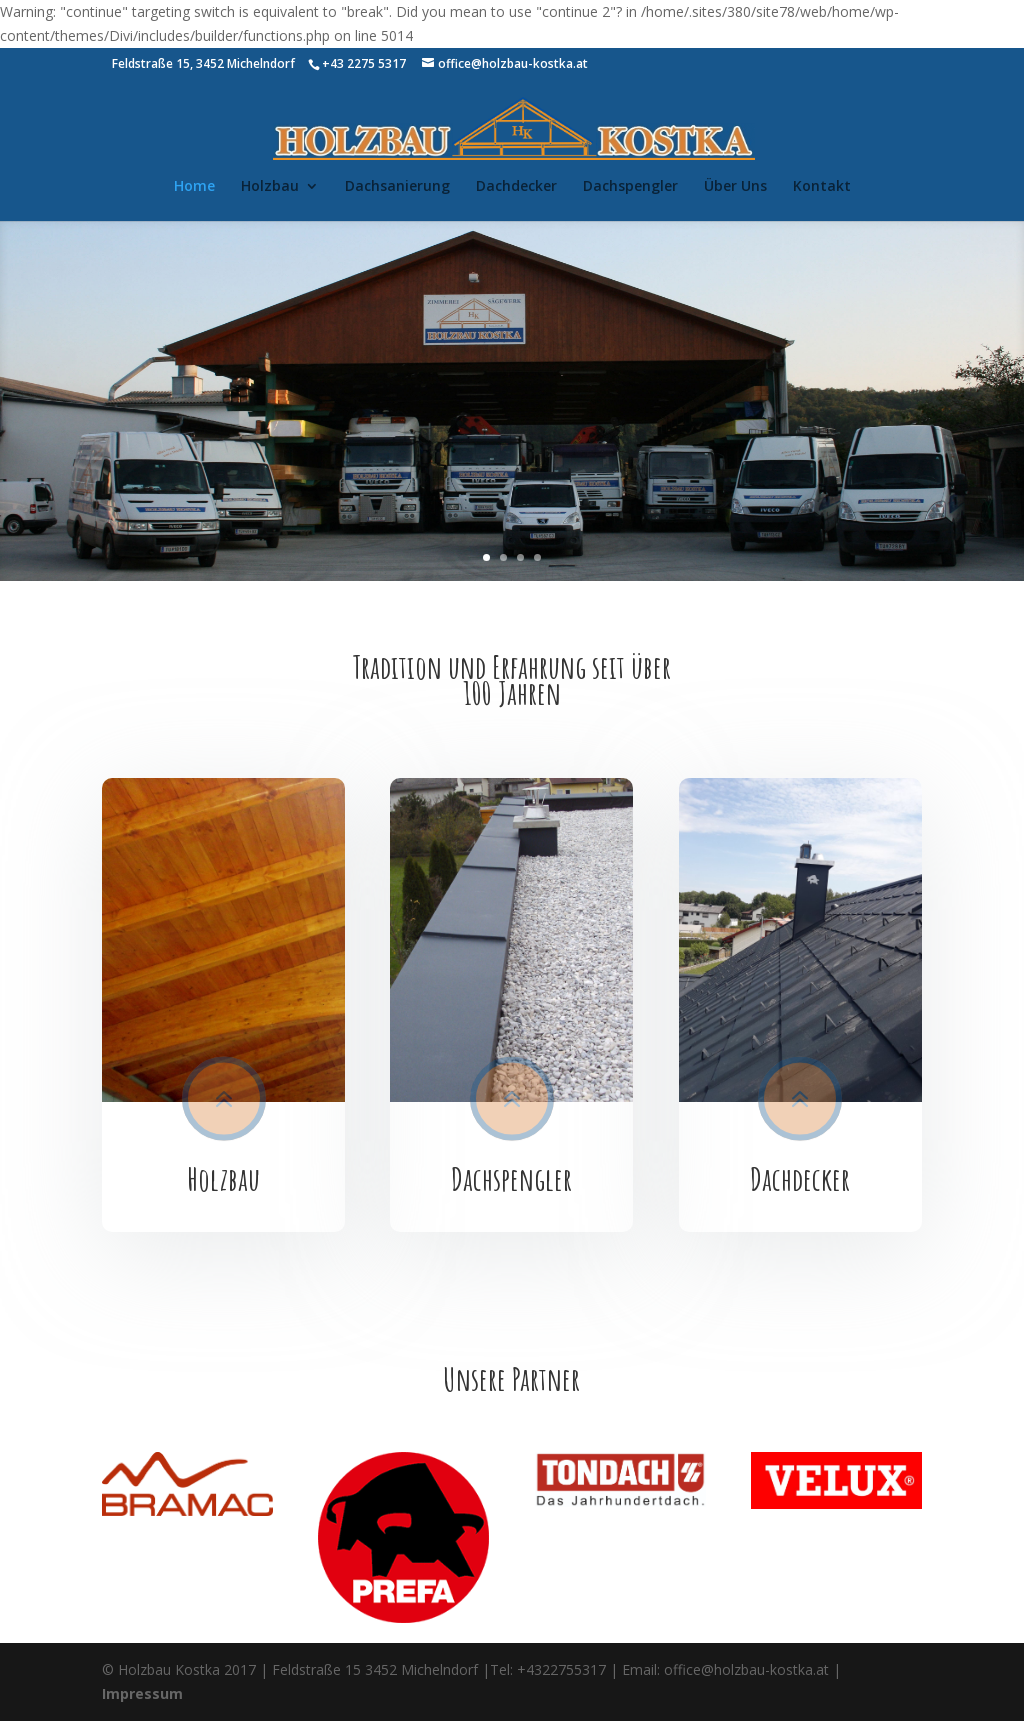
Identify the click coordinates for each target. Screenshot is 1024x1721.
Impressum (142, 1693)
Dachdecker (516, 187)
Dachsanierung (397, 187)
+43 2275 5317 (364, 63)
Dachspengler (630, 187)
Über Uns (735, 187)
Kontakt (822, 187)
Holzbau (270, 187)
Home (194, 187)
